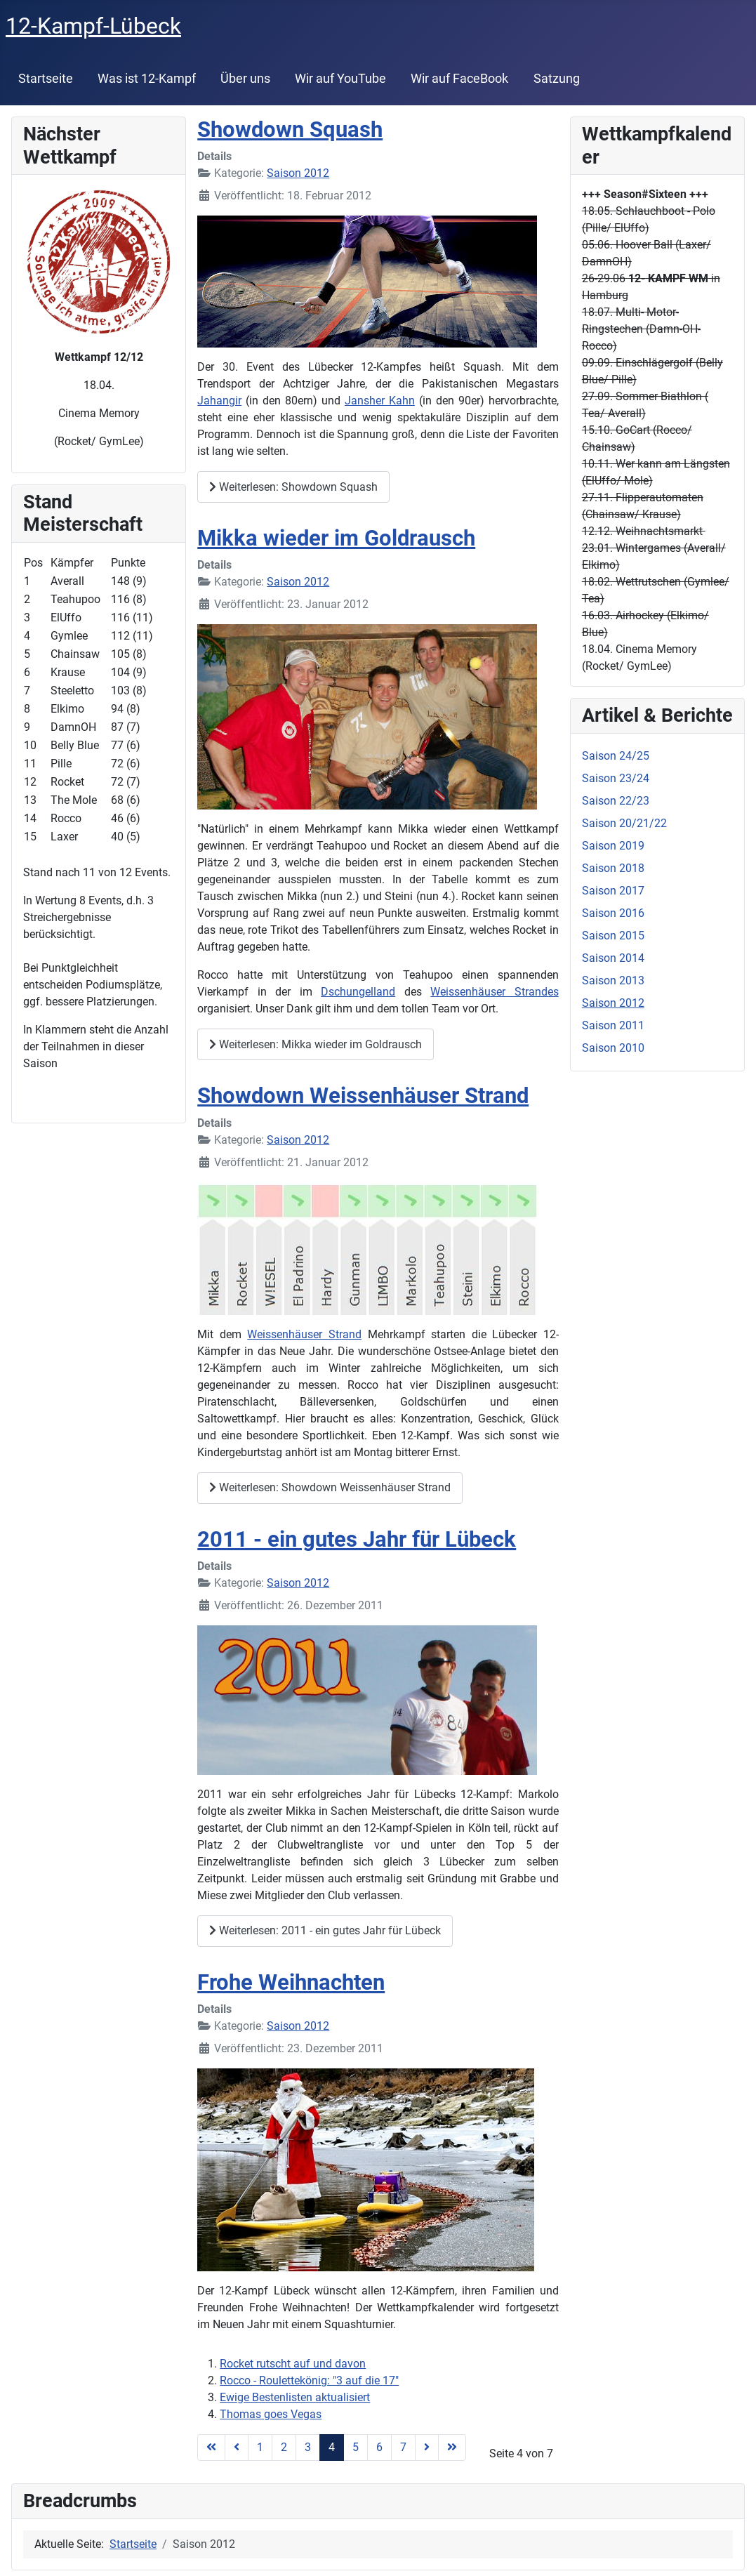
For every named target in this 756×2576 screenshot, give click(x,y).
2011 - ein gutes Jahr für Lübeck (356, 1539)
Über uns (245, 79)
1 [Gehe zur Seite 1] (260, 2447)
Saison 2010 (613, 1048)
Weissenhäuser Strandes (494, 991)
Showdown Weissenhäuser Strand (363, 1096)
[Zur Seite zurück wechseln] (236, 2447)
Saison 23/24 (615, 778)
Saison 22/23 (615, 800)
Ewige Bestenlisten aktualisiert (295, 2397)
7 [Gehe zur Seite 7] (403, 2447)
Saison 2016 (613, 913)
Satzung (556, 79)
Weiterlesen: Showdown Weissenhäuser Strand (330, 1487)
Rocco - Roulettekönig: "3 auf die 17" (309, 2380)
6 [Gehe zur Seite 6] (379, 2447)
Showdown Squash (290, 130)
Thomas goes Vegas (270, 2414)
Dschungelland (358, 991)
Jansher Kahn (380, 400)
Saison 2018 (613, 868)
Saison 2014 (613, 958)
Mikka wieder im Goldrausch (336, 538)
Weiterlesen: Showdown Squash (293, 487)
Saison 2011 (613, 1025)
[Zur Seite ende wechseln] (452, 2447)
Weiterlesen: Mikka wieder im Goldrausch (315, 1044)
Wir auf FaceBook (459, 79)
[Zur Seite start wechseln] (211, 2447)
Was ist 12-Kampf (147, 79)
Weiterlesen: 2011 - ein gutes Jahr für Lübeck (325, 1930)
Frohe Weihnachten (291, 1982)
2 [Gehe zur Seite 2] (284, 2447)
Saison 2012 (298, 173)
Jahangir (219, 400)
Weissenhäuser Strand (304, 1334)
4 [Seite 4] (332, 2447)
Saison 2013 (613, 980)
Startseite (45, 79)
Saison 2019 (613, 845)
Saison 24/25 (615, 755)
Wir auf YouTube (340, 79)
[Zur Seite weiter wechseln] (427, 2447)
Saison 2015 (613, 935)
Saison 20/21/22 (624, 823)
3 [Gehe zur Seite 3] (308, 2447)
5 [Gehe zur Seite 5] (355, 2447)
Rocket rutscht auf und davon (293, 2363)
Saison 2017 (613, 890)
